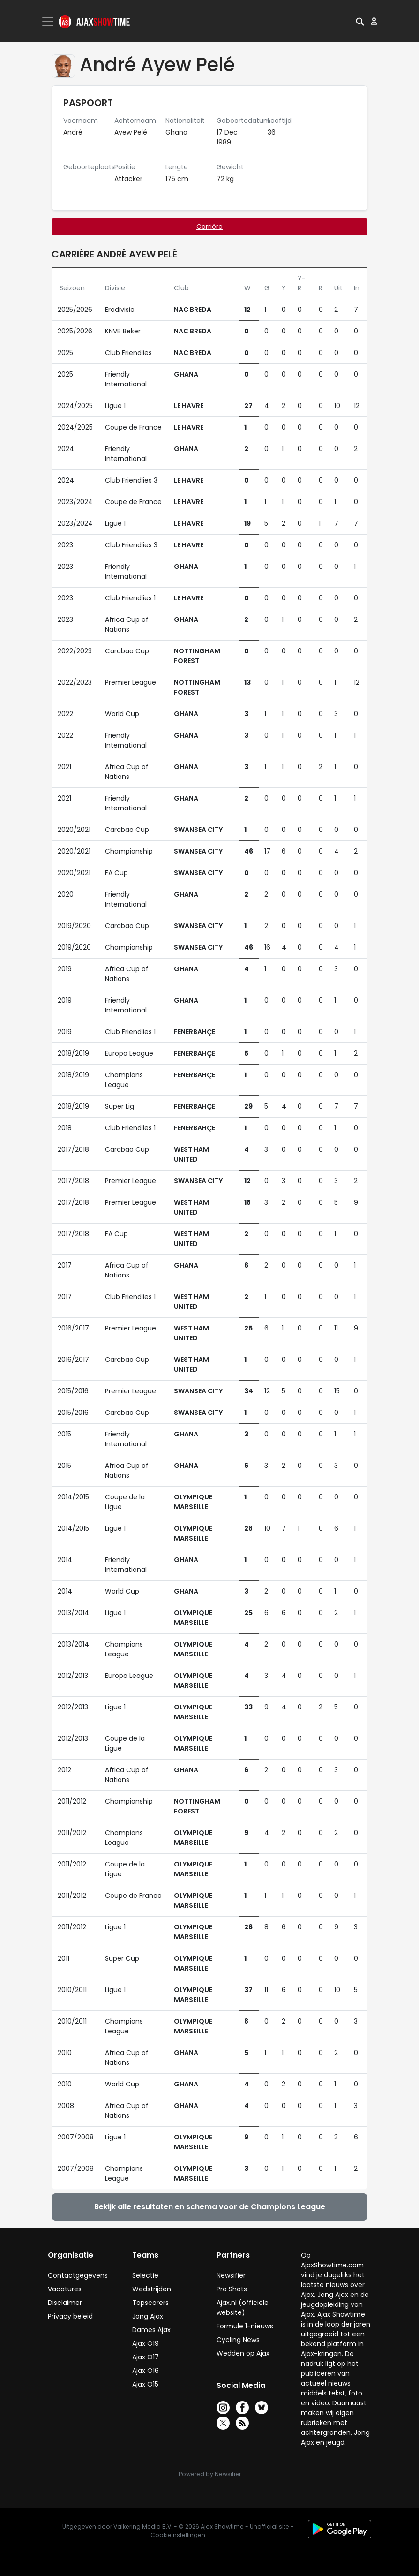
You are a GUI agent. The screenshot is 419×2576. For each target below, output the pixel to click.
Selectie (145, 2275)
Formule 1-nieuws (245, 2326)
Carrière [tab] (209, 226)
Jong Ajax (147, 2316)
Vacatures (65, 2289)
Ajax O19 (145, 2343)
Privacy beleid (70, 2316)
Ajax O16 (145, 2370)
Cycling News (238, 2339)
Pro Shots (232, 2289)
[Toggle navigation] (49, 21)
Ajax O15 (145, 2384)
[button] (360, 21)
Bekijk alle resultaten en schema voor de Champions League (209, 2206)
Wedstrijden (151, 2289)
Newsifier (231, 2275)
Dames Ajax (151, 2329)
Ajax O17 (145, 2357)
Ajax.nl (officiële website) (243, 2307)
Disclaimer (65, 2302)
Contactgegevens (78, 2275)
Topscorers (150, 2302)
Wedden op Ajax (243, 2353)
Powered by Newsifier (210, 2474)
